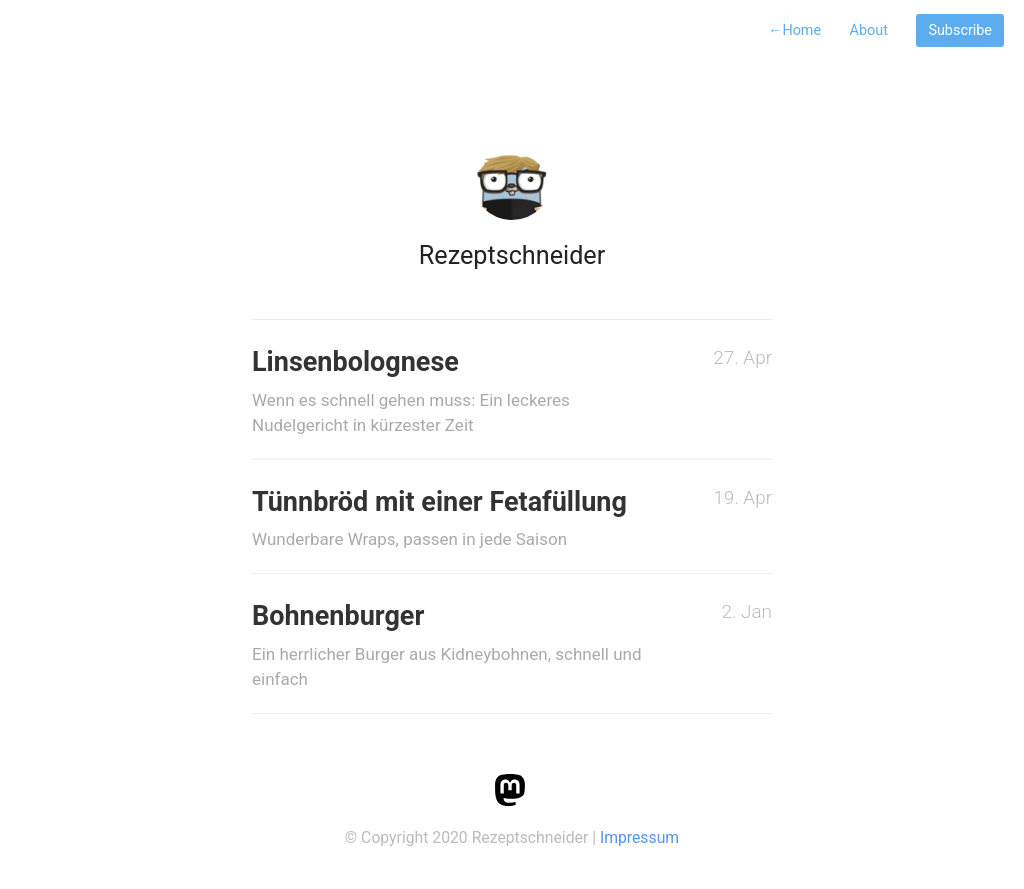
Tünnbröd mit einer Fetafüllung (452, 519)
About (869, 30)
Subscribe (960, 30)
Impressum (639, 837)
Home (794, 30)
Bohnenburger (452, 646)
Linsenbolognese (452, 392)
